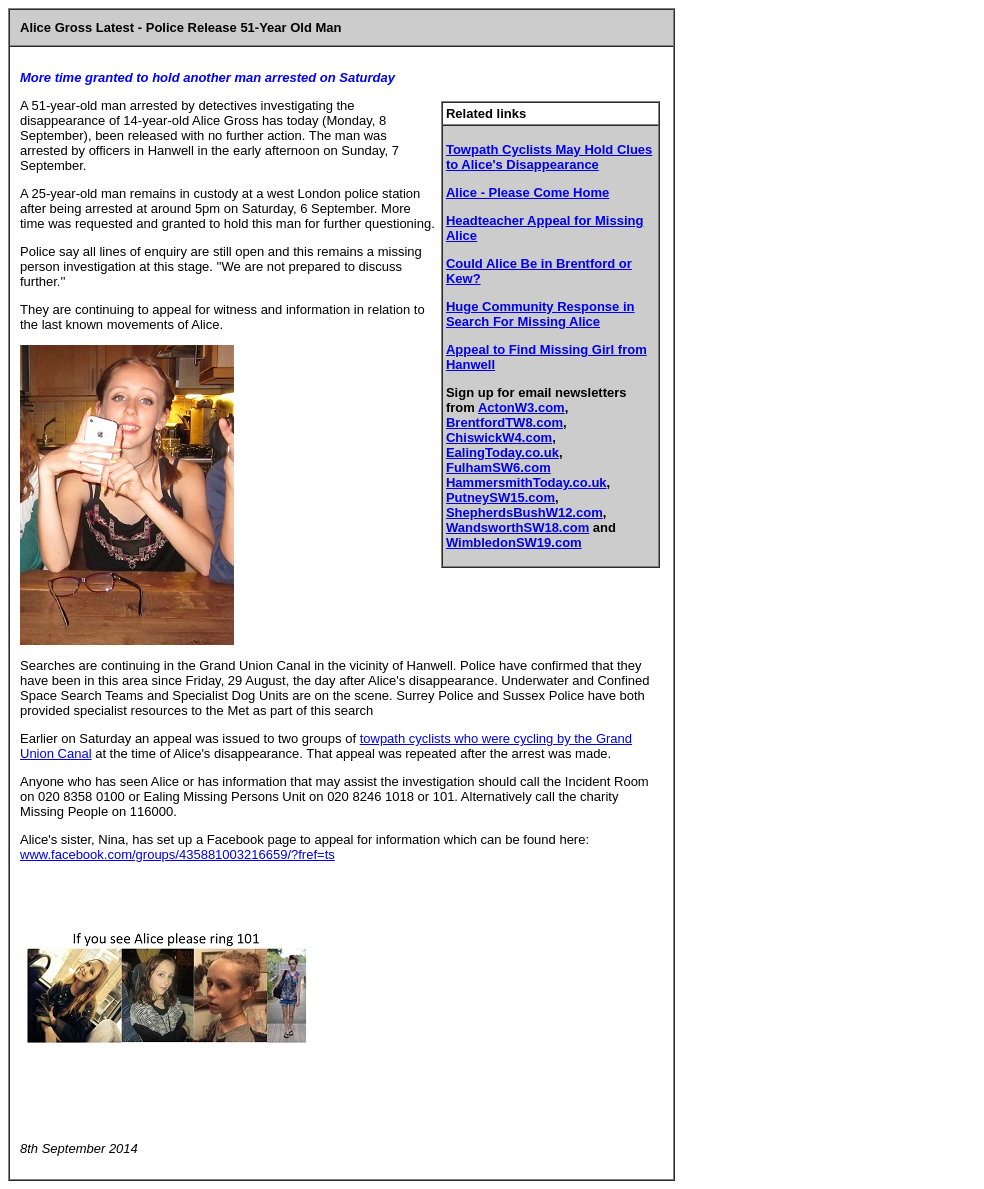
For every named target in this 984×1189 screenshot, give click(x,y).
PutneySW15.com (500, 497)
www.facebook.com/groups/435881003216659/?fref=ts (177, 854)
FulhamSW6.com (498, 467)
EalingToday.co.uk (502, 452)
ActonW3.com (521, 407)
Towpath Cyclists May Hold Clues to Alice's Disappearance (549, 157)
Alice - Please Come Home (527, 192)
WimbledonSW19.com (514, 542)
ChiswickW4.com (499, 437)
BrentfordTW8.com (504, 422)
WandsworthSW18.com (517, 527)
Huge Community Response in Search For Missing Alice (540, 314)
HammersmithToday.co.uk (526, 482)
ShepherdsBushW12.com (524, 512)
